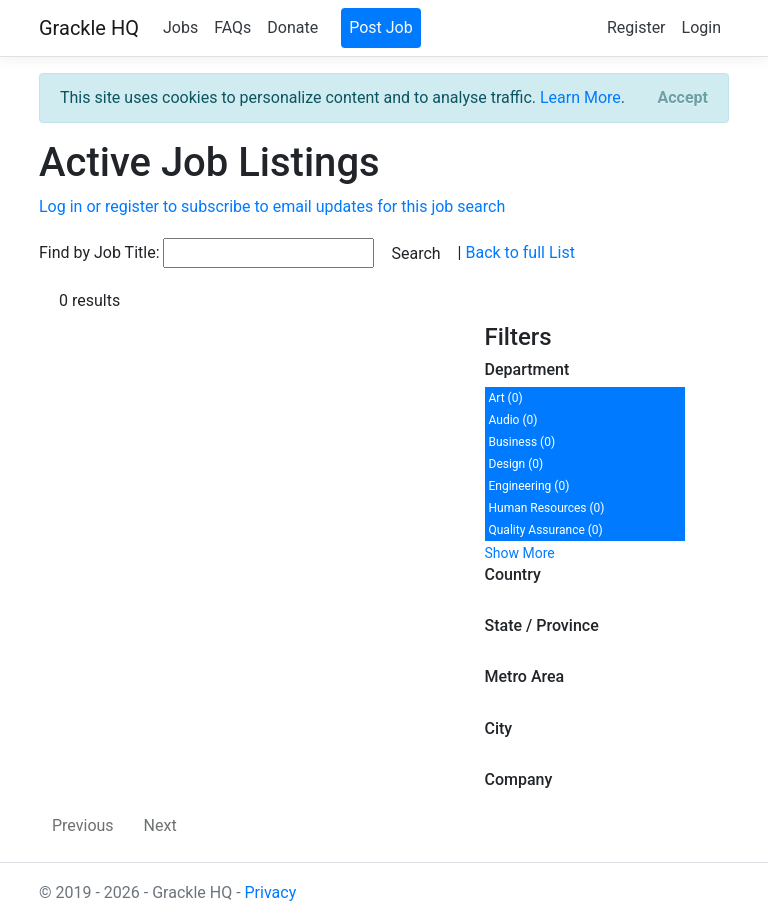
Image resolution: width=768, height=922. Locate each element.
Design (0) (516, 464)
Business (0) (522, 442)
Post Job (381, 27)
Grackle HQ (89, 28)
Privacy (271, 892)
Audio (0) (513, 420)
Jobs (180, 27)
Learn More (580, 97)
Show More (520, 553)
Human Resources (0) (547, 508)
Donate (292, 27)
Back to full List (519, 252)
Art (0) (506, 398)
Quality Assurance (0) (546, 530)
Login (701, 27)
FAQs (232, 27)
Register (636, 27)
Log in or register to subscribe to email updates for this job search (272, 206)
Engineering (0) (529, 486)
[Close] (683, 98)
